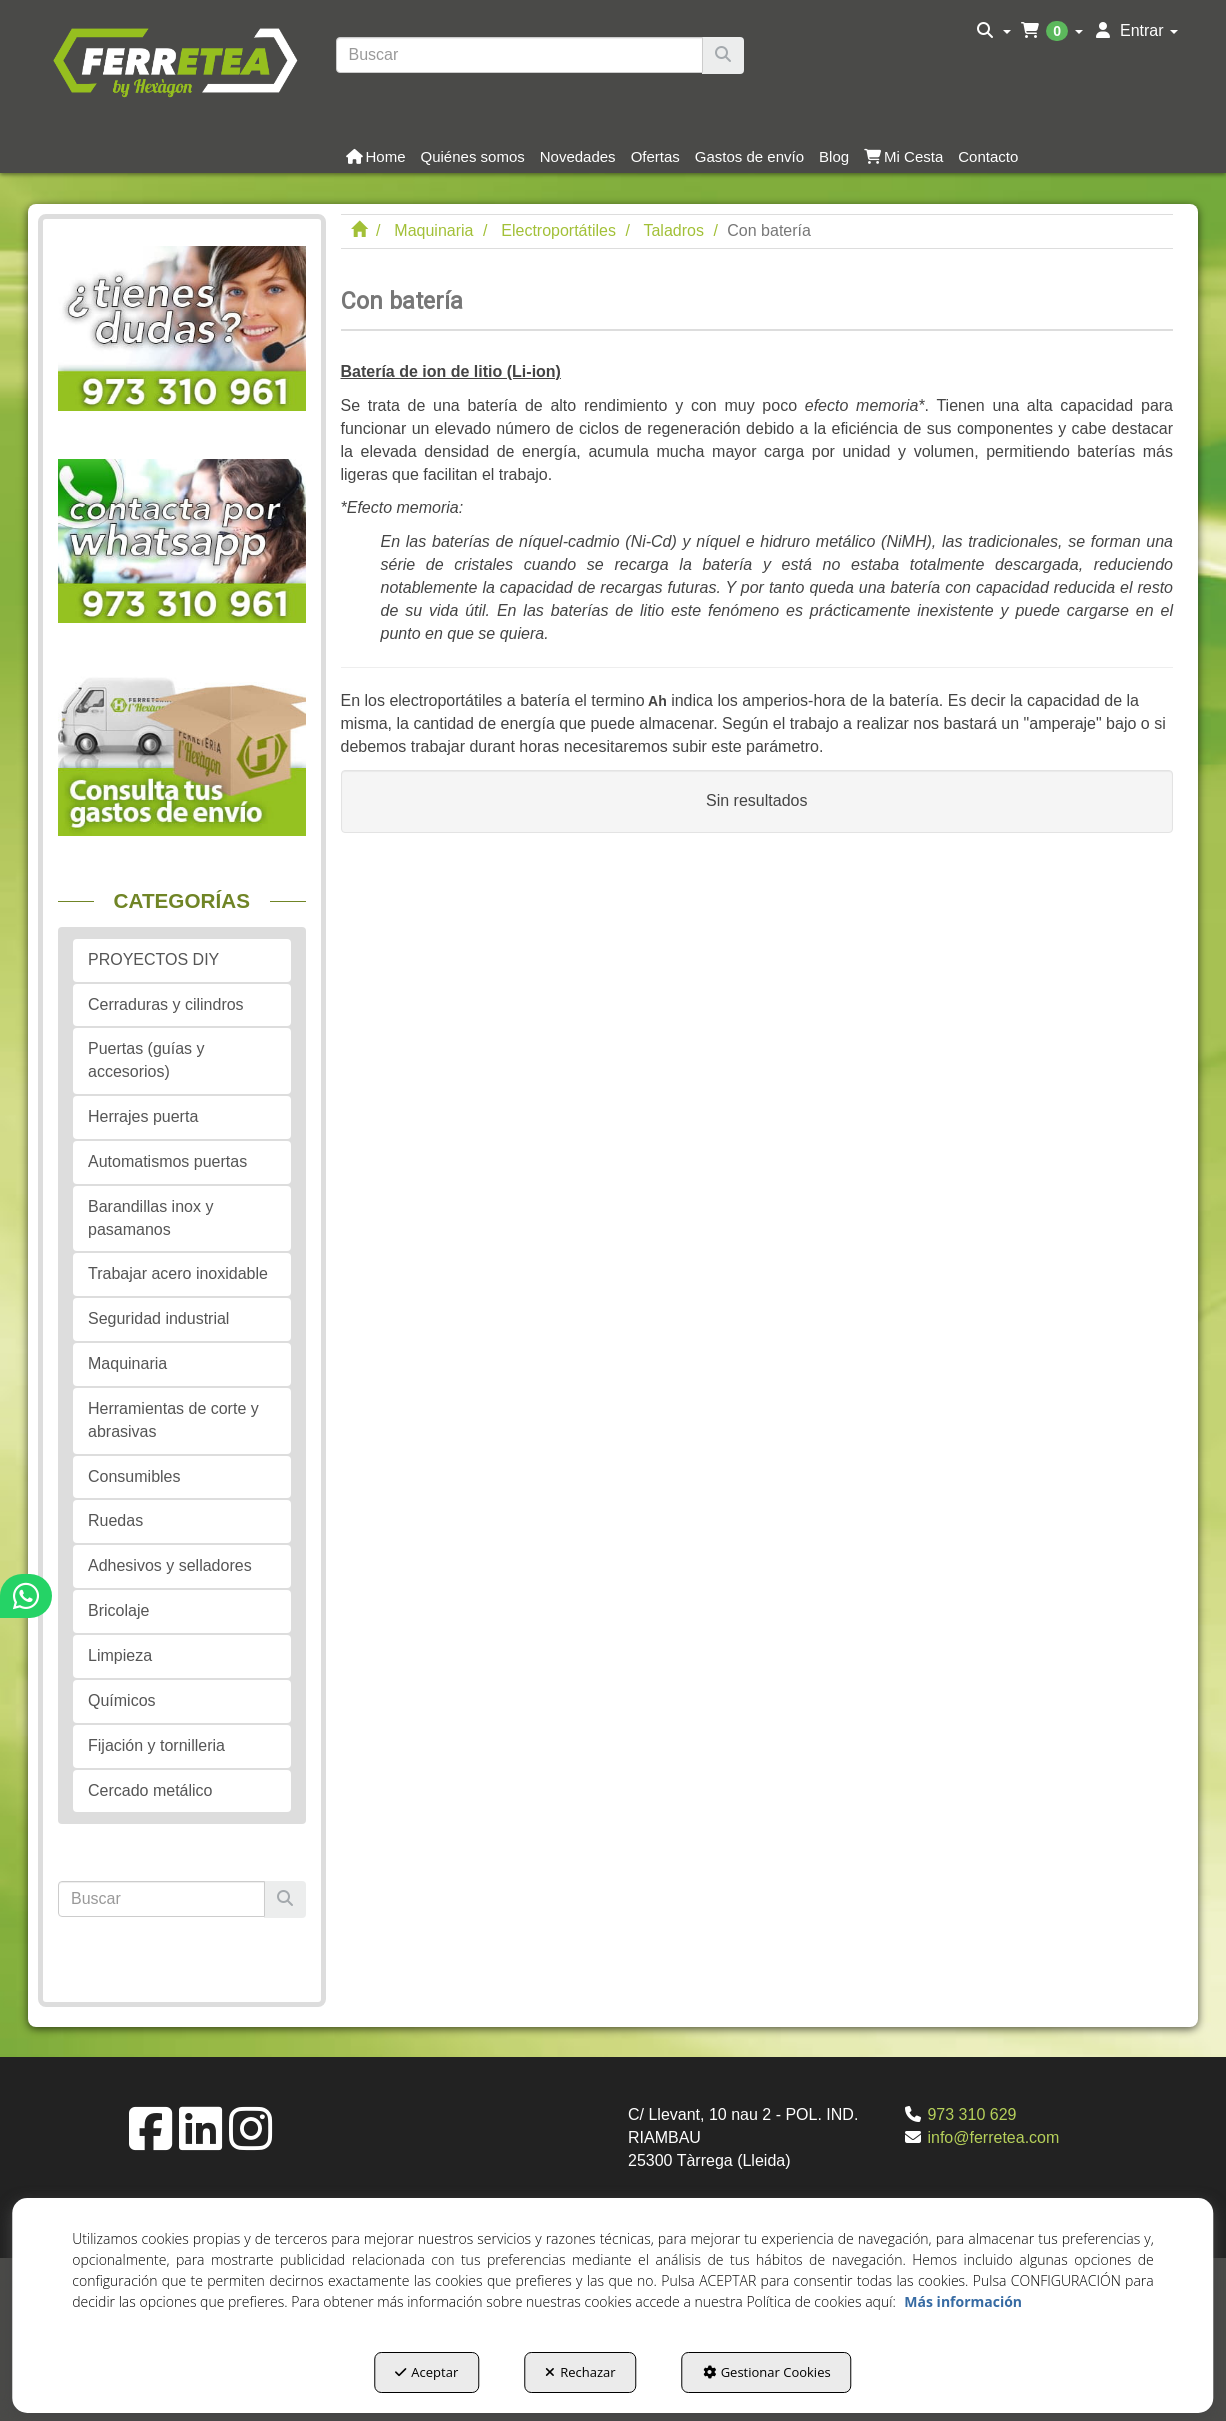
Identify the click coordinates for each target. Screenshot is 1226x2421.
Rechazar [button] (580, 2372)
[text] (520, 55)
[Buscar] (723, 55)
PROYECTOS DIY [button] (153, 959)
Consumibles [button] (134, 1476)
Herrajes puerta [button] (143, 1116)
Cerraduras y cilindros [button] (166, 1004)
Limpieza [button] (120, 1655)
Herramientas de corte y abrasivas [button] (173, 1420)
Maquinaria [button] (127, 1363)
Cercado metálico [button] (150, 1790)
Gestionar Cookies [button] (767, 2372)
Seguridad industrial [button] (158, 1318)
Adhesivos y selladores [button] (170, 1565)
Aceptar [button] (426, 2372)
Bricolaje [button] (118, 1610)
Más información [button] (963, 2301)
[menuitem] (993, 31)
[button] (174, 60)
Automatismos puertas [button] (167, 1161)
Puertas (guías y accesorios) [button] (146, 1060)
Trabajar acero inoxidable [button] (178, 1273)
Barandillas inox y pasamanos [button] (150, 1218)
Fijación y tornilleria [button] (156, 1745)
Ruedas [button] (115, 1520)
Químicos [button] (122, 1700)
